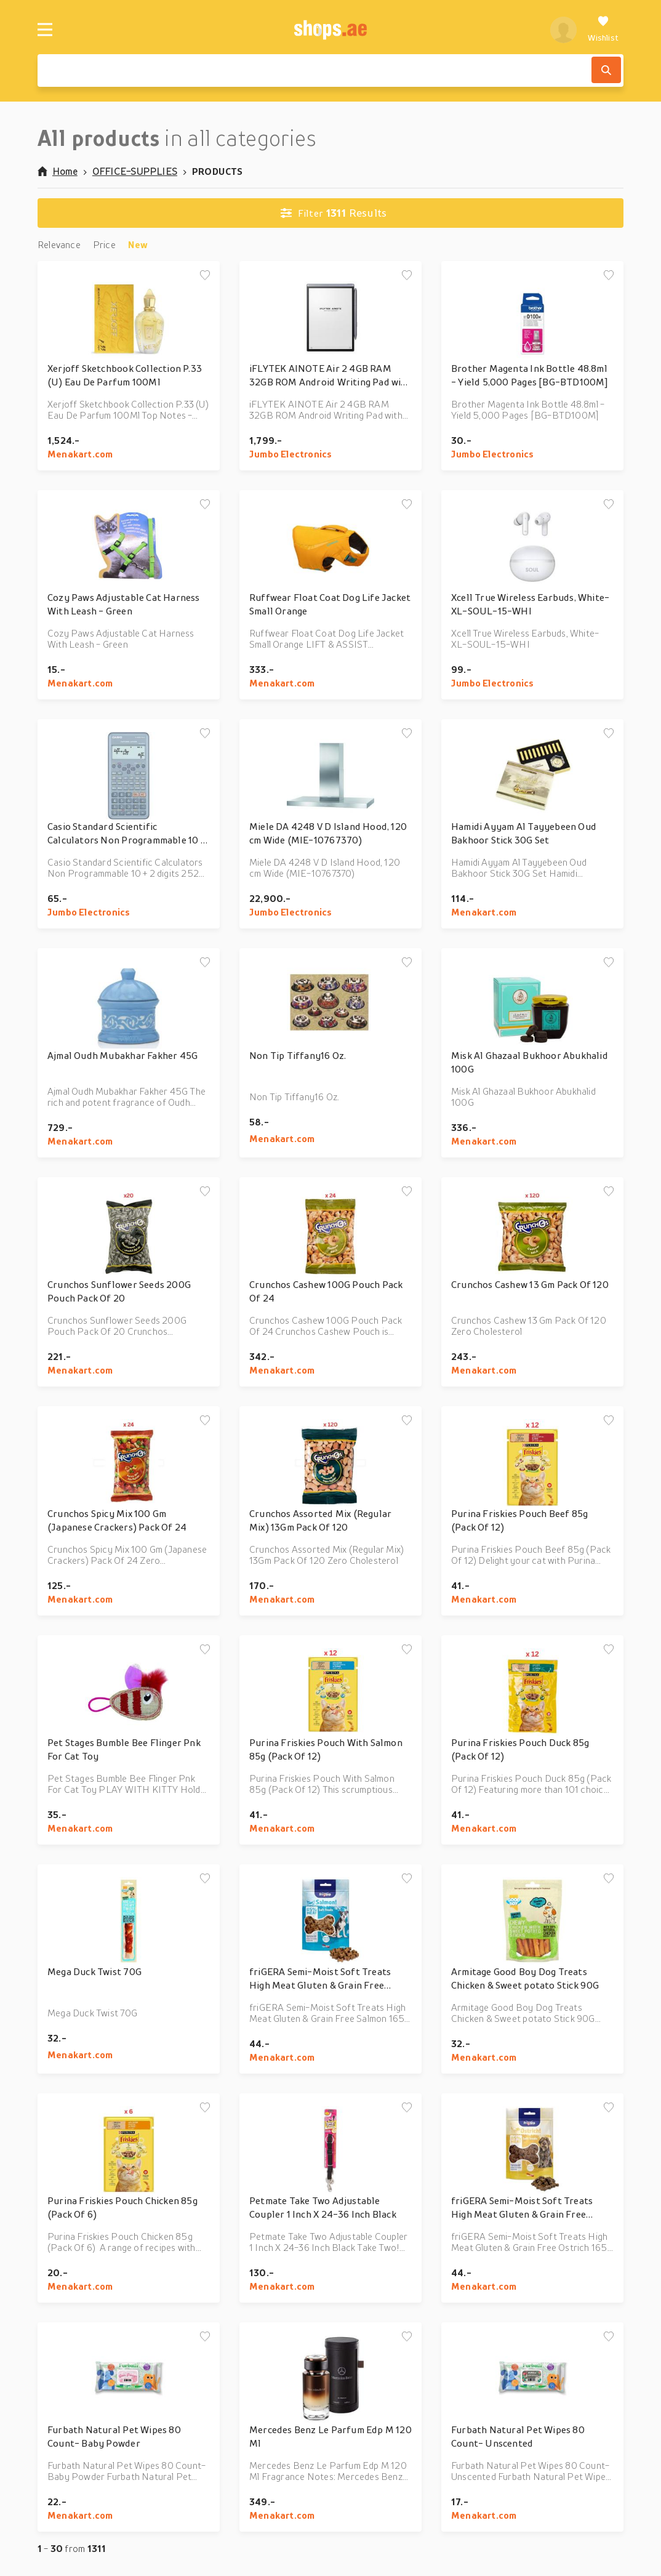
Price (104, 244)
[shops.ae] (330, 29)
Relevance (59, 244)
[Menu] (45, 29)
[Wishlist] (603, 29)
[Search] (606, 70)
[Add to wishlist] (205, 276)
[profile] (563, 29)
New (138, 244)
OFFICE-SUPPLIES (134, 171)
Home (58, 171)
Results (334, 213)
